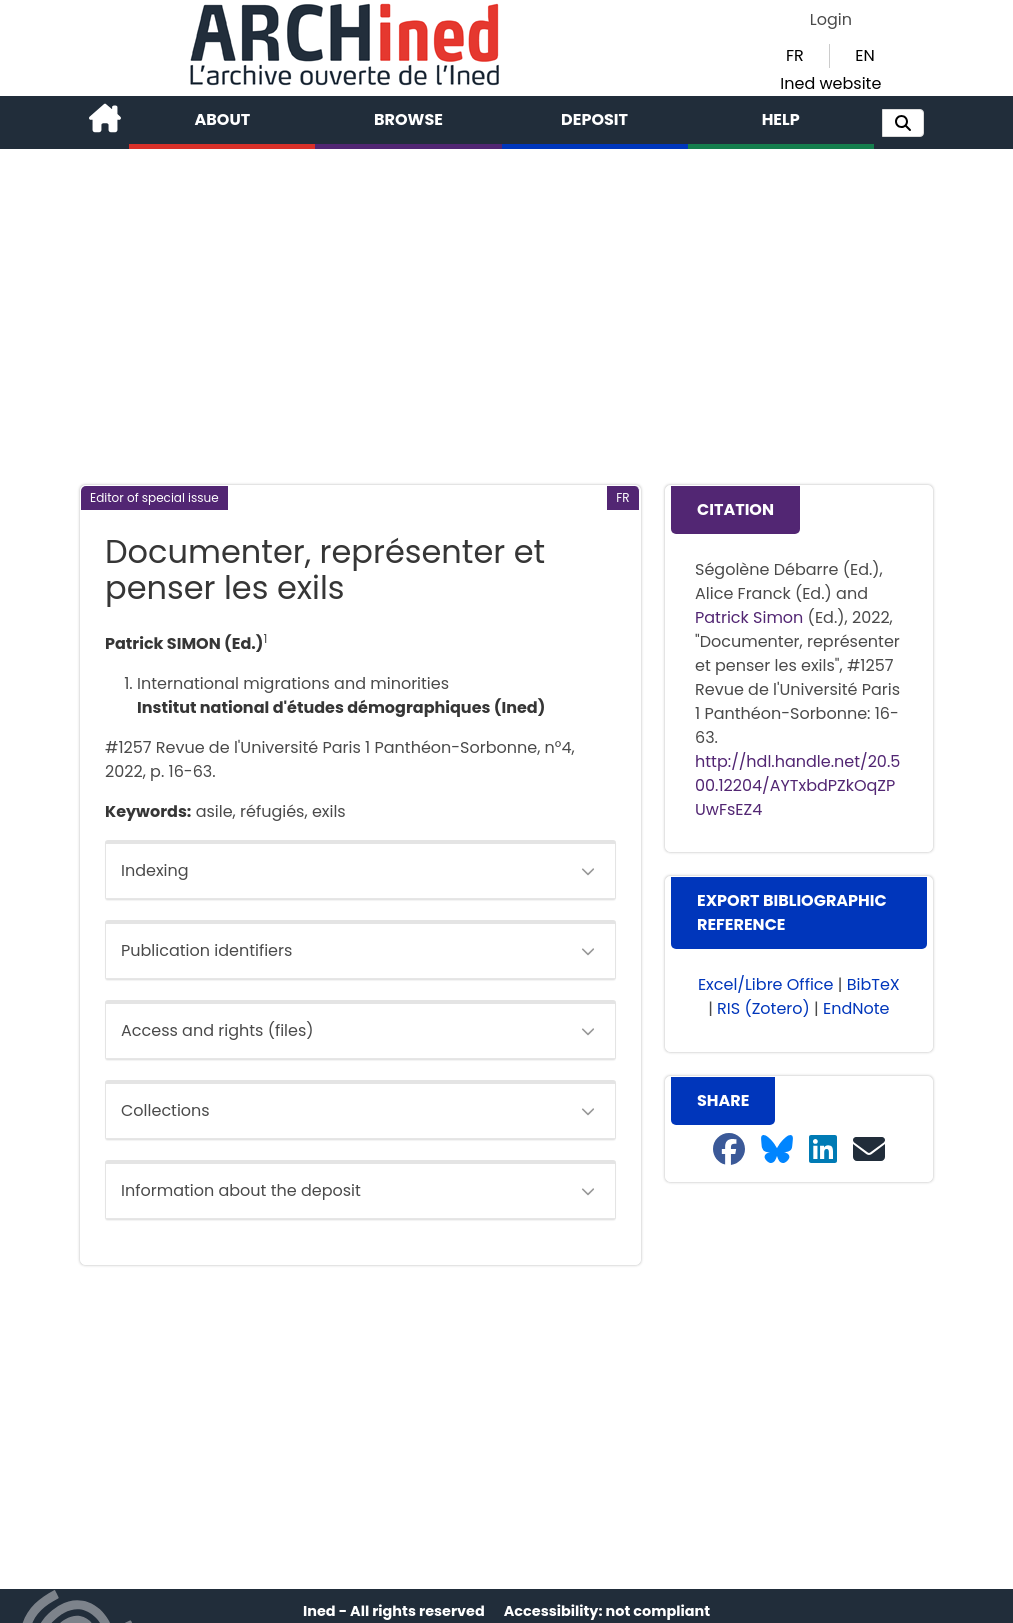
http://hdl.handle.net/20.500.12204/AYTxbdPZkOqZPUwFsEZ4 (797, 785)
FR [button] (795, 55)
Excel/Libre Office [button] (766, 984)
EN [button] (864, 55)
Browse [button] (408, 119)
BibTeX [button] (873, 984)
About (223, 119)
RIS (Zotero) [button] (763, 1008)
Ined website (830, 83)
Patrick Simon (749, 617)
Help (781, 119)
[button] (903, 123)
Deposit (594, 119)
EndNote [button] (856, 1008)
